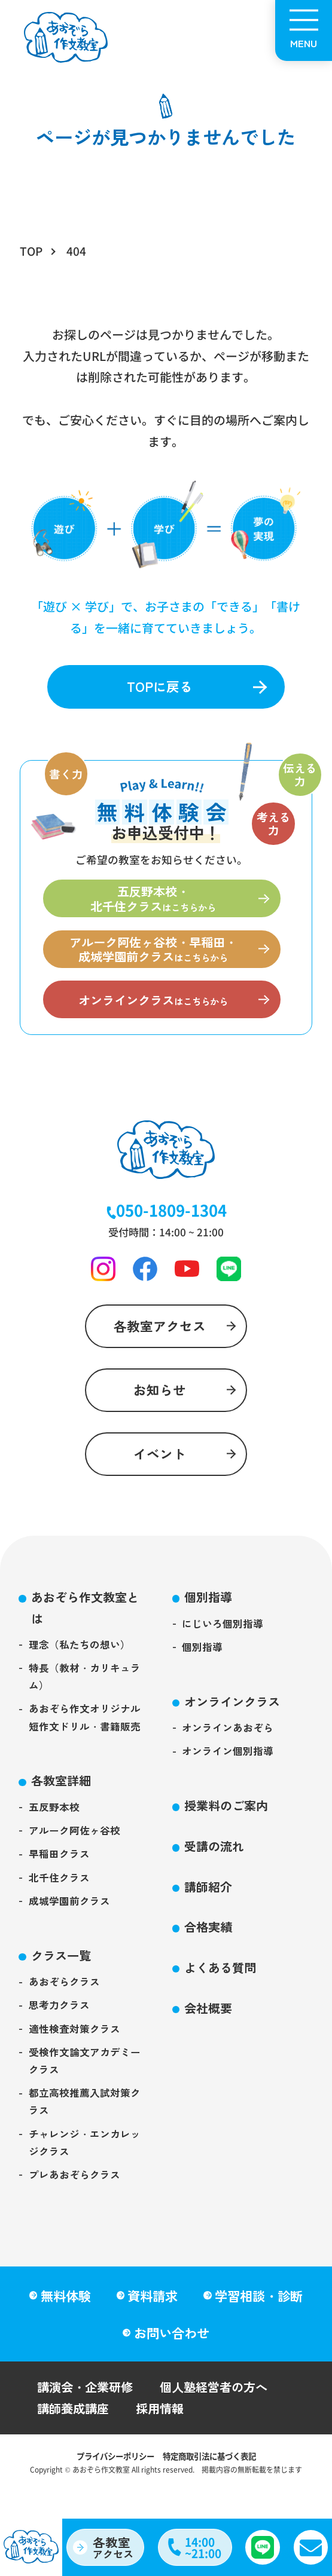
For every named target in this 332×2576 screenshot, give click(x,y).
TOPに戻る (159, 687)
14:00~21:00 (204, 2545)
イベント (159, 1475)
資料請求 (153, 2318)
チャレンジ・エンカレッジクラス (85, 2186)
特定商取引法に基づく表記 (212, 2482)
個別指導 (210, 1621)
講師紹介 (210, 1918)
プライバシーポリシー (112, 2482)
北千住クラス (59, 1911)
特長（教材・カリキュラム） (85, 1703)
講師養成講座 (74, 2434)
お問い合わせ (171, 2356)
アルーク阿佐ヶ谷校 (75, 1862)
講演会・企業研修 (87, 2411)
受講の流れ (216, 1876)
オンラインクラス (235, 1728)
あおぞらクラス (64, 2018)
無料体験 (65, 2318)
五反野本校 (54, 1838)
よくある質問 (222, 2001)
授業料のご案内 (229, 1835)
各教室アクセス (159, 1341)
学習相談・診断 (260, 2318)
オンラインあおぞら (228, 1755)
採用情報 (164, 2434)
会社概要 (210, 2043)
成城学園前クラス (70, 1935)
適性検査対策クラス (75, 2067)
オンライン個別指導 (228, 1779)
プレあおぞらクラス (75, 2219)
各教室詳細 (63, 1811)
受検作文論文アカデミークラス (85, 2101)
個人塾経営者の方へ (221, 2411)
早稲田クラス (59, 1886)
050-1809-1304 (171, 1222)
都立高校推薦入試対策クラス (85, 2143)
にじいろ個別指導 (223, 1647)
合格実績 (210, 1960)
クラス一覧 (63, 1991)
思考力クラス (59, 2042)
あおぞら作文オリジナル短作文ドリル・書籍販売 (85, 1746)
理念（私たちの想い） (80, 1670)
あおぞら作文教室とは (88, 1632)
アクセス (115, 2546)
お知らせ (159, 1408)
